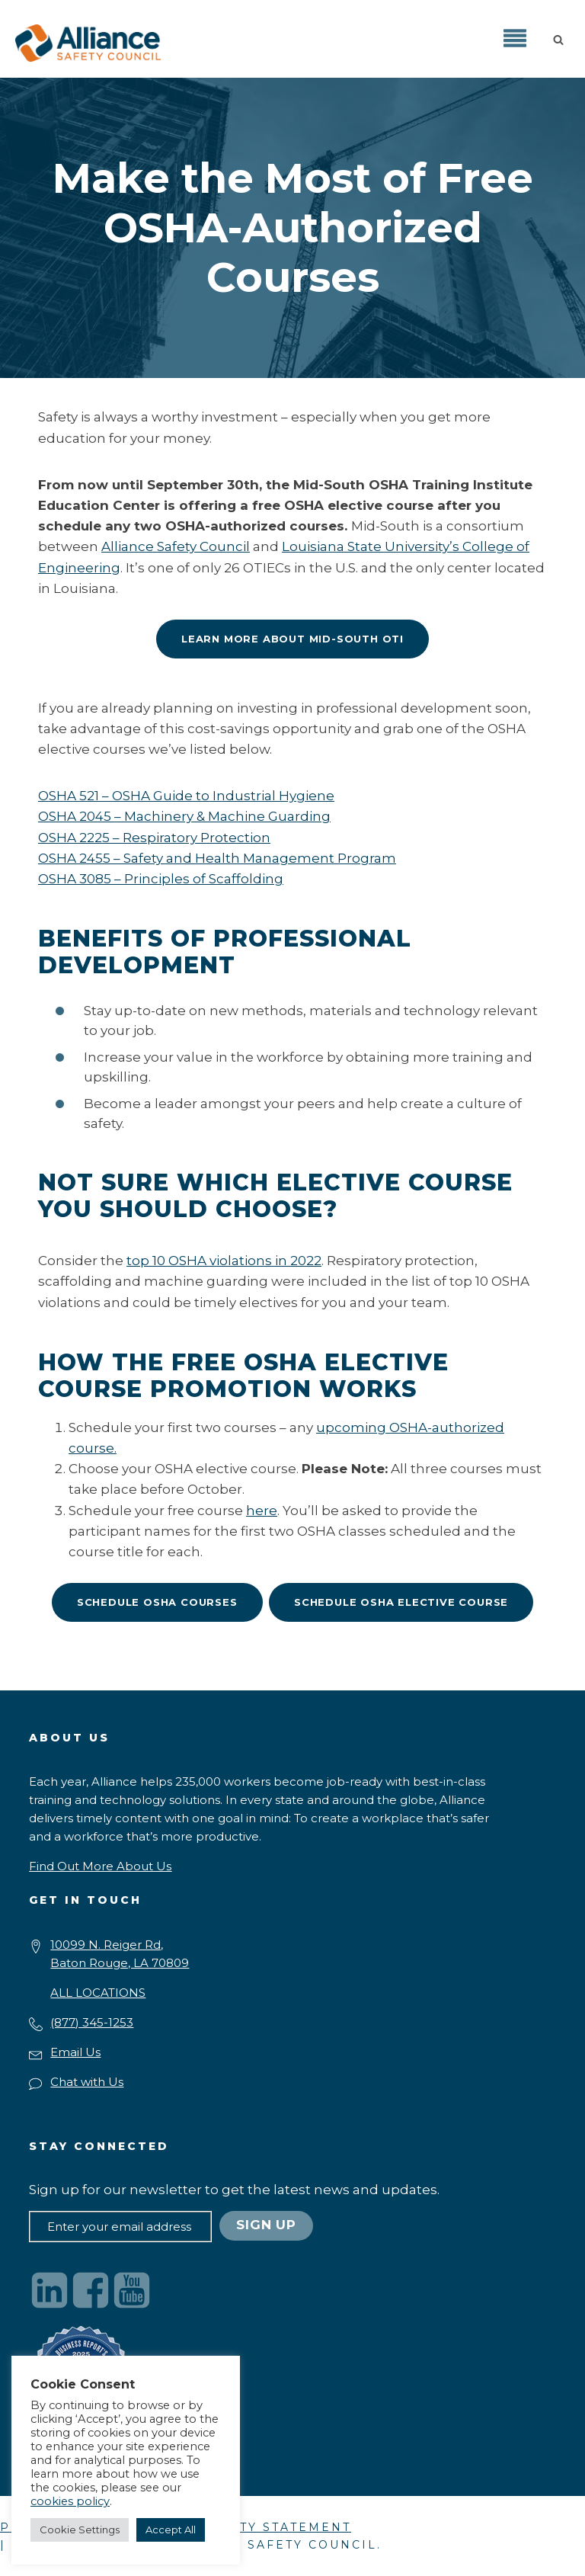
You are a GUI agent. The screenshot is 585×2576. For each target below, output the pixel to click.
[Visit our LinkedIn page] (49, 2290)
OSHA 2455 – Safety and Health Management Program (217, 858)
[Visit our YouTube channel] (131, 2290)
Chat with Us (86, 2082)
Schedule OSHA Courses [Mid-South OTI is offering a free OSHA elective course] (157, 1602)
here (261, 1510)
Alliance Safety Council (175, 546)
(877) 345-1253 (91, 2022)
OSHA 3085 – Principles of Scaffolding (160, 878)
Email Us (75, 2052)
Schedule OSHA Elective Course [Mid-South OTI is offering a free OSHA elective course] (401, 1602)
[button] (561, 39)
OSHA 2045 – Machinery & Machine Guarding (184, 816)
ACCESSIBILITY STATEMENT (247, 2527)
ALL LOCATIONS (97, 1992)
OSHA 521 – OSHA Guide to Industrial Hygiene (186, 795)
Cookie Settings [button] (80, 2529)
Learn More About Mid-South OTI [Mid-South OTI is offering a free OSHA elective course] (292, 639)
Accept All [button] (170, 2529)
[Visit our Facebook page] (90, 2290)
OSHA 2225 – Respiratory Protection (154, 837)
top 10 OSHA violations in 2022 (223, 1260)
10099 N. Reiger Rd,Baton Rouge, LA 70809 (119, 1953)
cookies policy (70, 2501)
